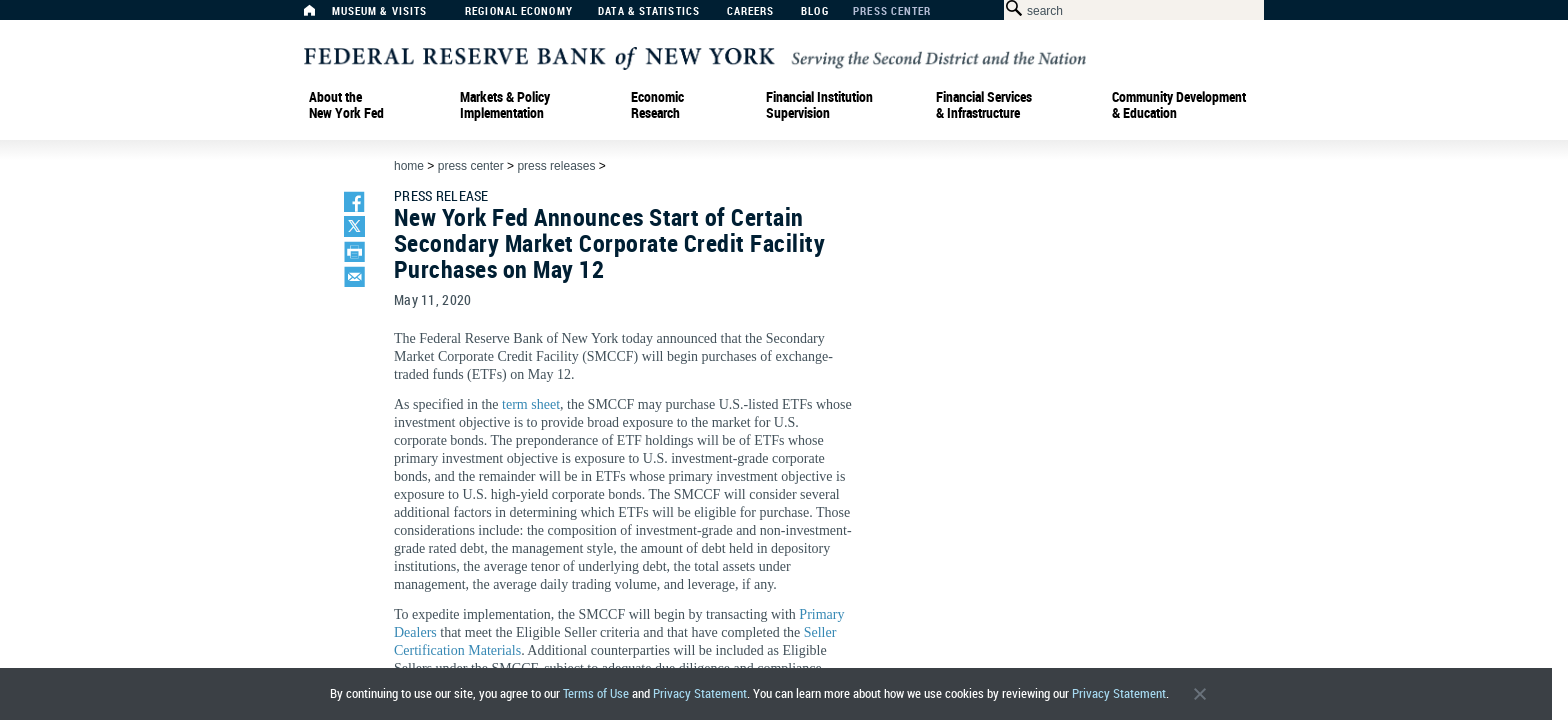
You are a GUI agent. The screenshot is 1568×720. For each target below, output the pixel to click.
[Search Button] (1010, 8)
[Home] (320, 15)
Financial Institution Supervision (819, 105)
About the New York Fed (346, 105)
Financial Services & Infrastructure (984, 105)
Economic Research (657, 105)
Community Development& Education (1179, 105)
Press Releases (556, 166)
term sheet (531, 404)
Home (409, 166)
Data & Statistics (649, 11)
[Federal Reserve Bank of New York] (695, 56)
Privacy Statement (700, 693)
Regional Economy (519, 11)
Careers (751, 11)
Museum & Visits (380, 11)
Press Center (892, 11)
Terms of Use (596, 693)
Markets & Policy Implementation (505, 105)
